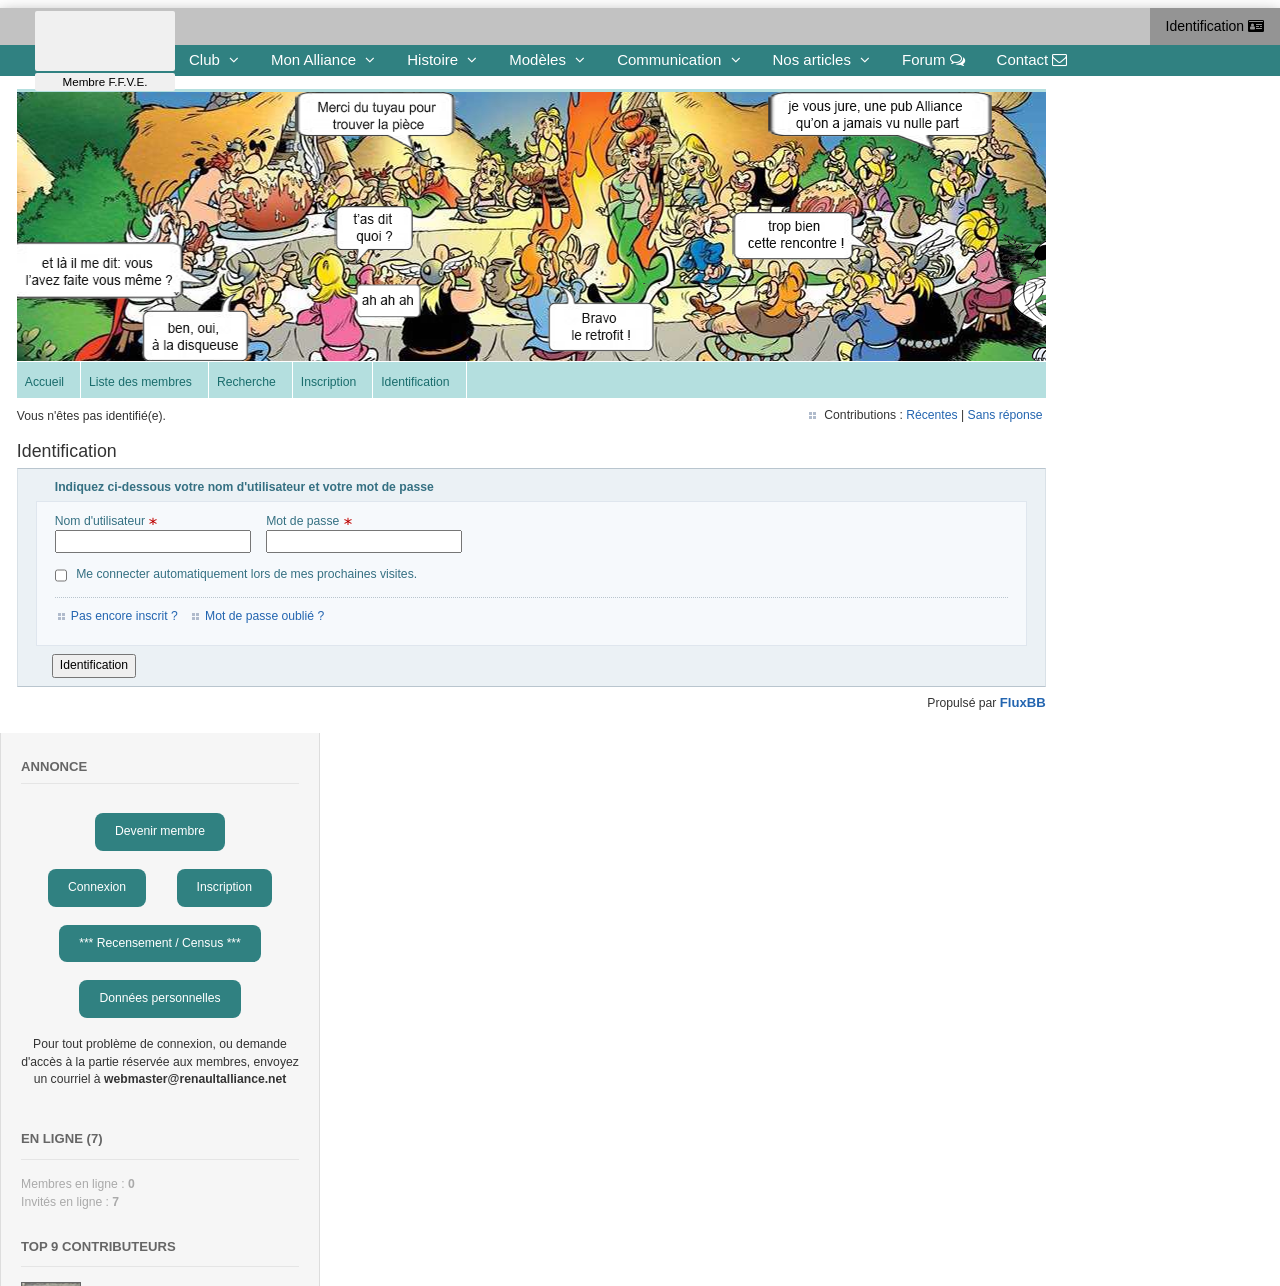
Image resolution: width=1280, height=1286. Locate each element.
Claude (1070, 1053)
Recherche (249, 386)
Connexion (1057, 229)
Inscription (331, 386)
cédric (1067, 634)
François (1074, 753)
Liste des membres (143, 386)
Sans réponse (899, 418)
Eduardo (1074, 813)
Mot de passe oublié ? (267, 619)
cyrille (1066, 694)
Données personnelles (1119, 341)
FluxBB (917, 705)
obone (1068, 1118)
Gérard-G (1076, 933)
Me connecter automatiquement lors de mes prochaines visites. (239, 578)
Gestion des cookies (709, 1241)
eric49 (1067, 993)
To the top (64, 1227)
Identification (1215, 26)
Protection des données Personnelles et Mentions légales (930, 1241)
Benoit (1068, 873)
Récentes (826, 418)
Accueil (47, 386)
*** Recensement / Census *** (1120, 285)
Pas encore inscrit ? (127, 619)
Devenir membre (1120, 174)
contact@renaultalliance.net (383, 1241)
